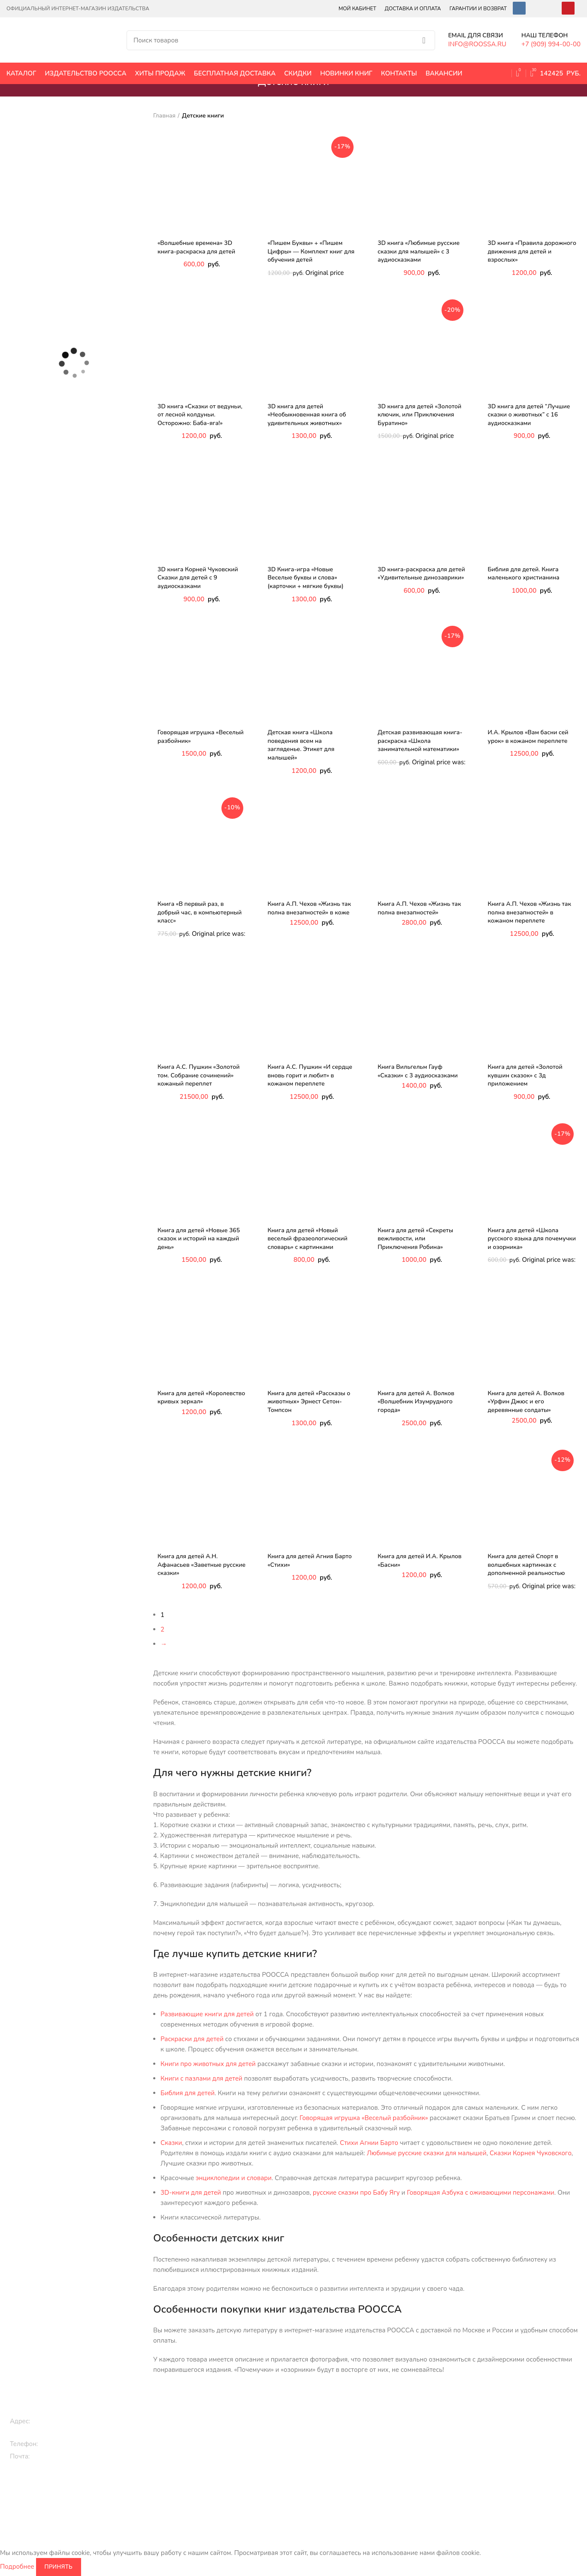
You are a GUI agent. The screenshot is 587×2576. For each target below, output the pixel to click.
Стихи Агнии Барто (369, 2143)
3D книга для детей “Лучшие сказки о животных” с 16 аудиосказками (529, 414)
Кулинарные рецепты (320, 2474)
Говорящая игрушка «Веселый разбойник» (364, 2118)
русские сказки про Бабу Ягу (356, 2192)
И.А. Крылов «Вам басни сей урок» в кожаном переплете (528, 736)
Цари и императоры (415, 2484)
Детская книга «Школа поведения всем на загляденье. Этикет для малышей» (301, 745)
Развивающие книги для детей (207, 2014)
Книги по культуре (316, 2489)
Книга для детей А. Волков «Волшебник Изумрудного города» (416, 1401)
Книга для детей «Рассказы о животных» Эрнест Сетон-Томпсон (309, 1401)
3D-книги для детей (190, 2192)
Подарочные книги (317, 2416)
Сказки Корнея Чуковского (531, 2153)
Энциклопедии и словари (423, 2499)
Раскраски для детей (192, 2039)
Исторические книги (416, 2416)
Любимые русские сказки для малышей (427, 2153)
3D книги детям (204, 2459)
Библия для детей (187, 2093)
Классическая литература (326, 2445)
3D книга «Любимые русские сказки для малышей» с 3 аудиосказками (419, 251)
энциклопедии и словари (234, 2178)
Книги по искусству (414, 2455)
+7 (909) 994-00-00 (71, 2444)
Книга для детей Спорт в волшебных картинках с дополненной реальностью (526, 1564)
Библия (397, 2470)
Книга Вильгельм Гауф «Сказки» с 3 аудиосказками (418, 1071)
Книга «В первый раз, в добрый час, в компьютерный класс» (199, 912)
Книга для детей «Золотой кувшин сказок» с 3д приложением (525, 1075)
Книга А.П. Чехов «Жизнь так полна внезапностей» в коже (309, 908)
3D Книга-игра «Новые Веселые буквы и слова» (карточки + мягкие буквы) (306, 577)
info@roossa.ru (55, 2456)
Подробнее (17, 2566)
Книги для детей (205, 2416)
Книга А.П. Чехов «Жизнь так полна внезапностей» (419, 908)
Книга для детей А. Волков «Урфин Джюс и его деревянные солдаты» (526, 1401)
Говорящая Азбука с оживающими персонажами (480, 2192)
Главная (164, 116)
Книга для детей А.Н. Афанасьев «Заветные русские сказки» (201, 1564)
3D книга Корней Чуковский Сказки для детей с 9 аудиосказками (197, 577)
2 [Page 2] (162, 1629)
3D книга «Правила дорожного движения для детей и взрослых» (532, 251)
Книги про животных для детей (208, 2064)
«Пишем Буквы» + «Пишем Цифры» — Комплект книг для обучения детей (311, 251)
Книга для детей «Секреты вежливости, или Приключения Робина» (415, 1238)
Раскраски (197, 2499)
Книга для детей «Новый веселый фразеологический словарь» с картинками (308, 1238)
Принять (59, 2567)
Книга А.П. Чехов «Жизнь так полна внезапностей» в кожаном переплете (529, 912)
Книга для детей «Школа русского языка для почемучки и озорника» (532, 1238)
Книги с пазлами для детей (201, 2078)
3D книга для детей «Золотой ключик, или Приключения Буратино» (419, 414)
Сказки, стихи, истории (214, 2445)
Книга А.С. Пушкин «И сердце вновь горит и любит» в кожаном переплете (310, 1075)
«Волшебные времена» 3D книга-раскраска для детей (196, 247)
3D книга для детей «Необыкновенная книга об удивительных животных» (307, 414)
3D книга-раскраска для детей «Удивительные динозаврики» (421, 573)
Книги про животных (212, 2430)
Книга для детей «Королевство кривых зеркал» (201, 1397)
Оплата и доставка (521, 2430)
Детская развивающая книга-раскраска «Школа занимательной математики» (420, 740)
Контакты (508, 2445)
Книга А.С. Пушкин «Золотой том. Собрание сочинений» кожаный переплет (198, 1075)
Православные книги (320, 2459)
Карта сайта (512, 2459)
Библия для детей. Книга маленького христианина (524, 573)
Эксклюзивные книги (320, 2430)
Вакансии (508, 2416)
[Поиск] (281, 40)
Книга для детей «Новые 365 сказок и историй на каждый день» (198, 1238)
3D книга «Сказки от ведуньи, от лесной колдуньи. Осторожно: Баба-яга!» (199, 414)
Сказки (171, 2143)
